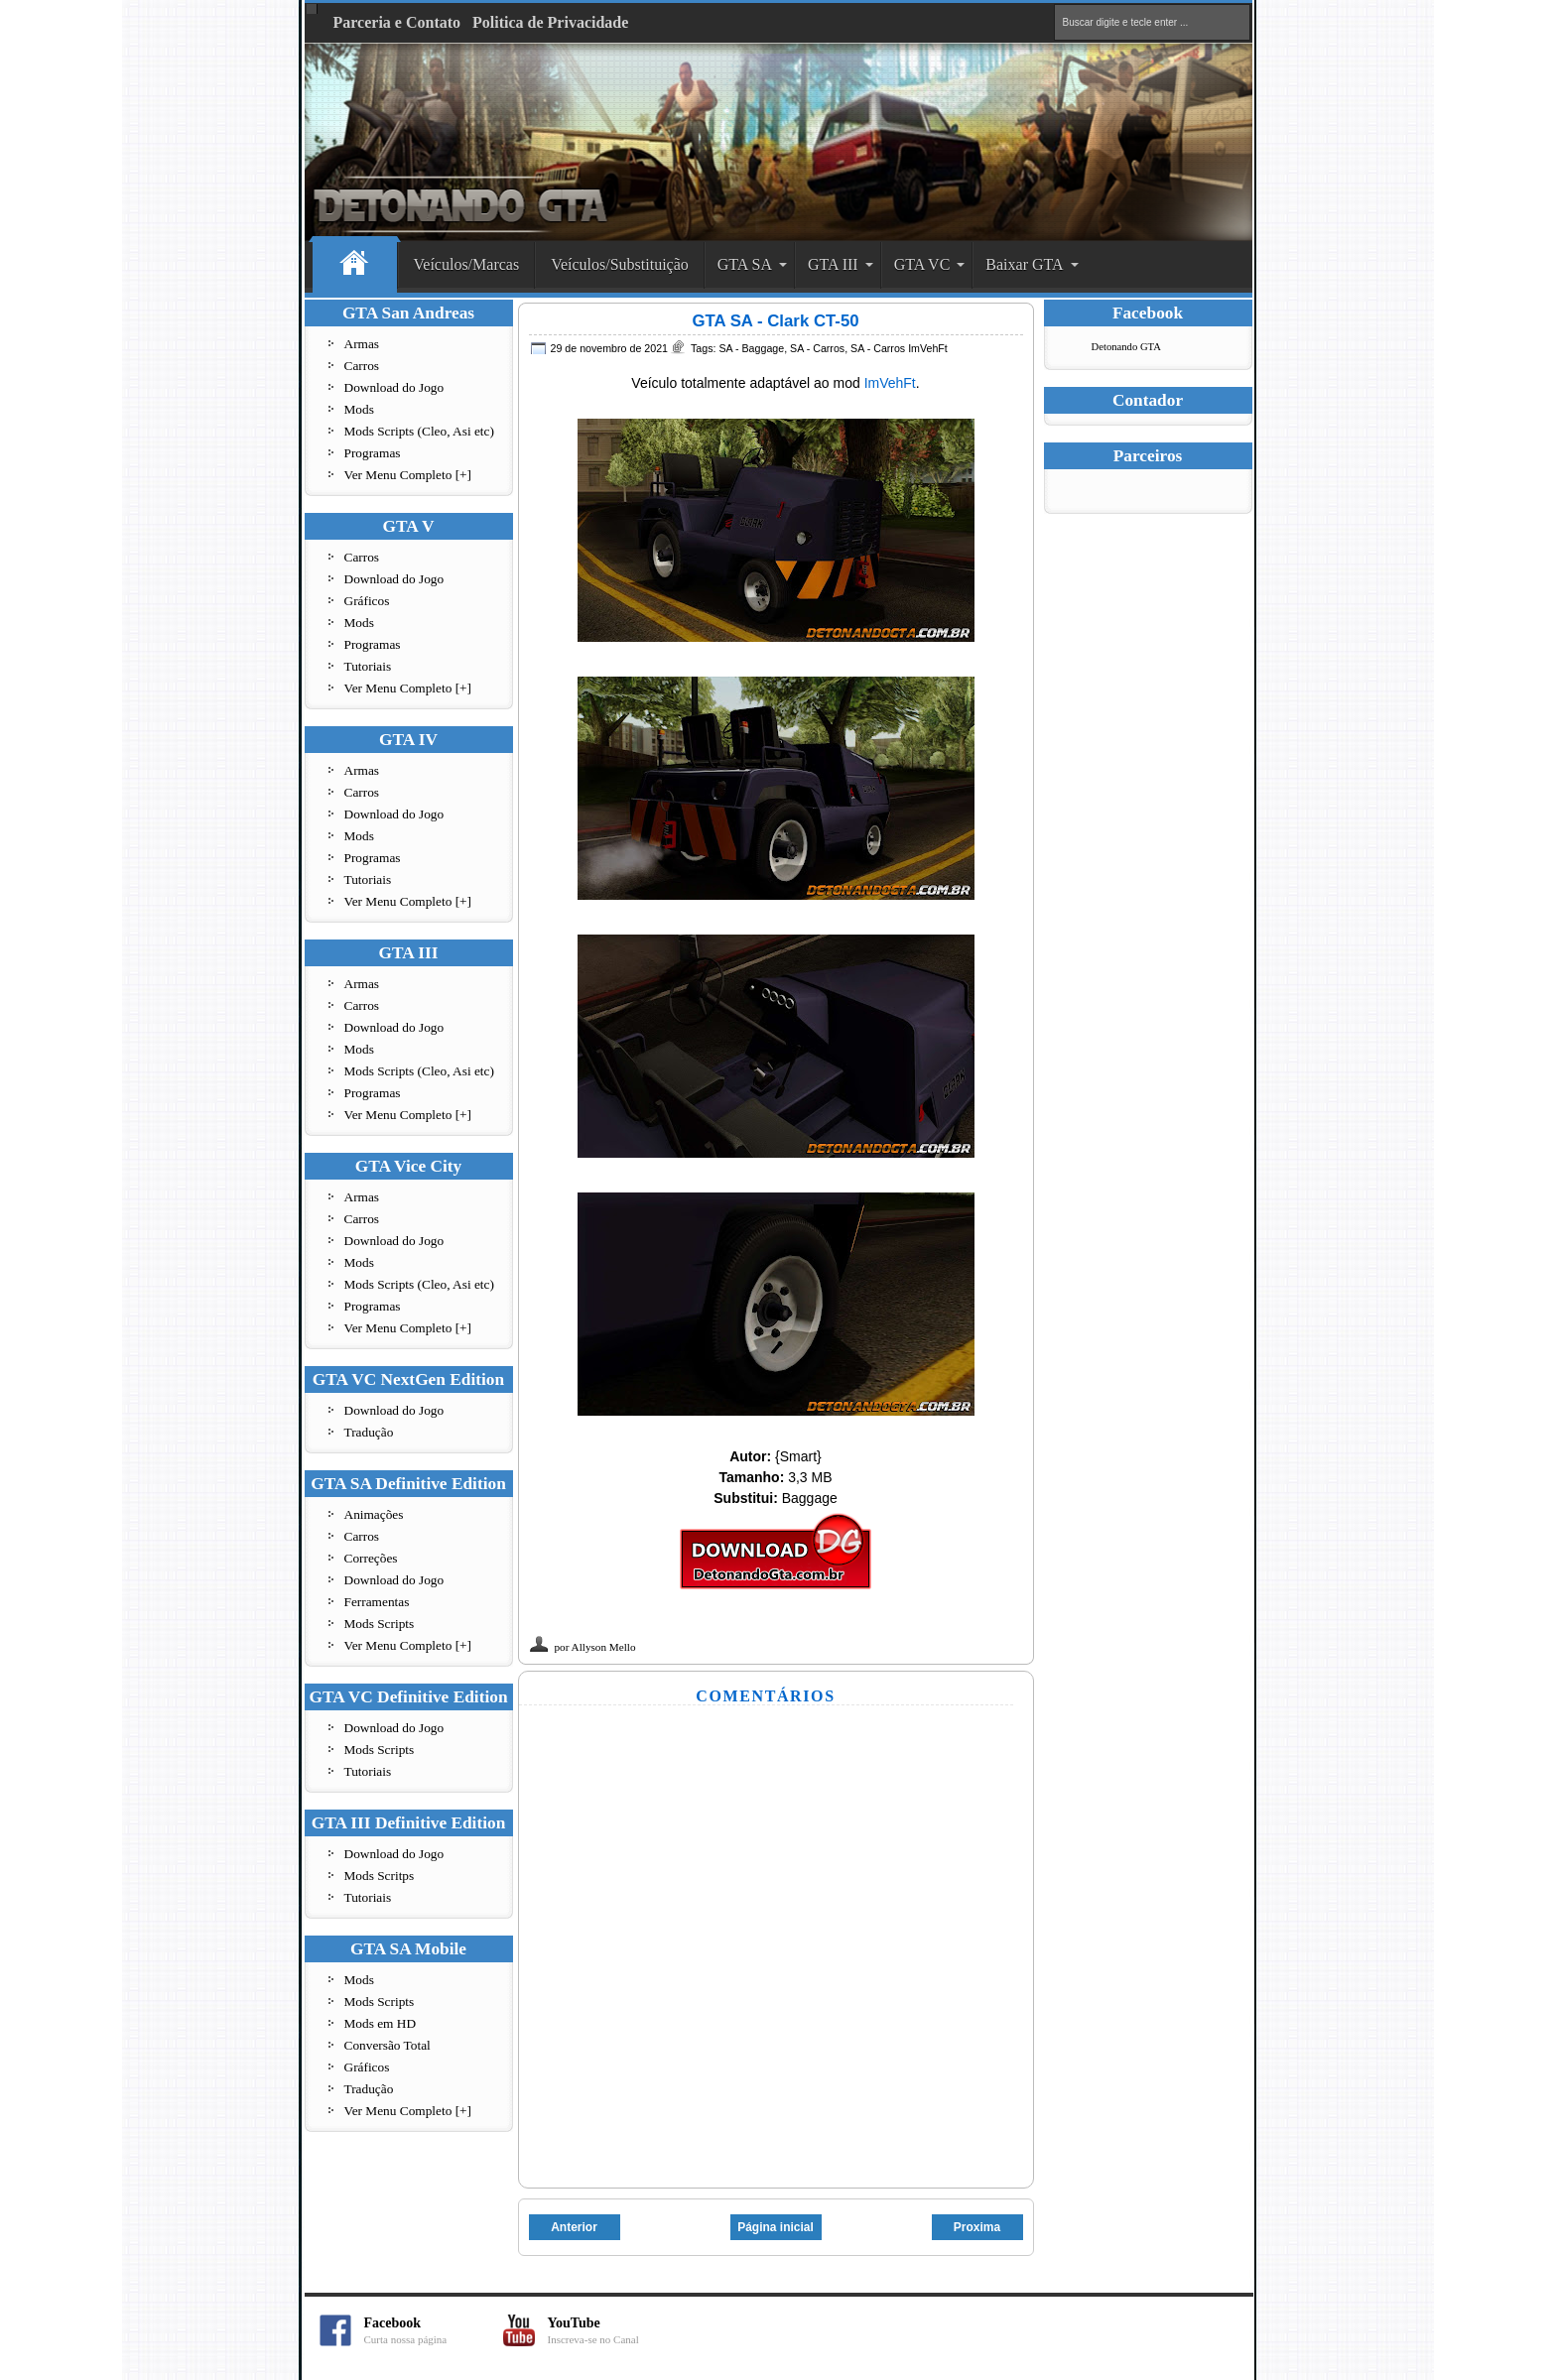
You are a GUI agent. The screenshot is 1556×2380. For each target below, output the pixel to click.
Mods (359, 409)
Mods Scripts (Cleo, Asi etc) (419, 431)
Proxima (977, 2227)
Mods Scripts (379, 1623)
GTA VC (922, 264)
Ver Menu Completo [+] (408, 474)
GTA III (833, 264)
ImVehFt (890, 383)
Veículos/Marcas (467, 264)
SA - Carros (817, 348)
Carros (362, 365)
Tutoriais (368, 666)
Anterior (574, 2227)
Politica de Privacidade (550, 22)
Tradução (369, 1432)
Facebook (433, 2331)
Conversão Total (387, 2045)
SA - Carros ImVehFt (899, 348)
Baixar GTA (1024, 264)
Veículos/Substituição (620, 264)
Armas (362, 343)
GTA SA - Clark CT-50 (775, 321)
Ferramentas (377, 1601)
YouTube (617, 2331)
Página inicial (775, 2227)
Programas (372, 452)
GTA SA (744, 264)
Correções (371, 1558)
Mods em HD (380, 2023)
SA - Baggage (751, 348)
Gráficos (367, 600)
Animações (374, 1514)
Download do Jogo (394, 387)
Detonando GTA (1126, 346)
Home (355, 265)
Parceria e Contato (397, 22)
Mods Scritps (379, 1875)
